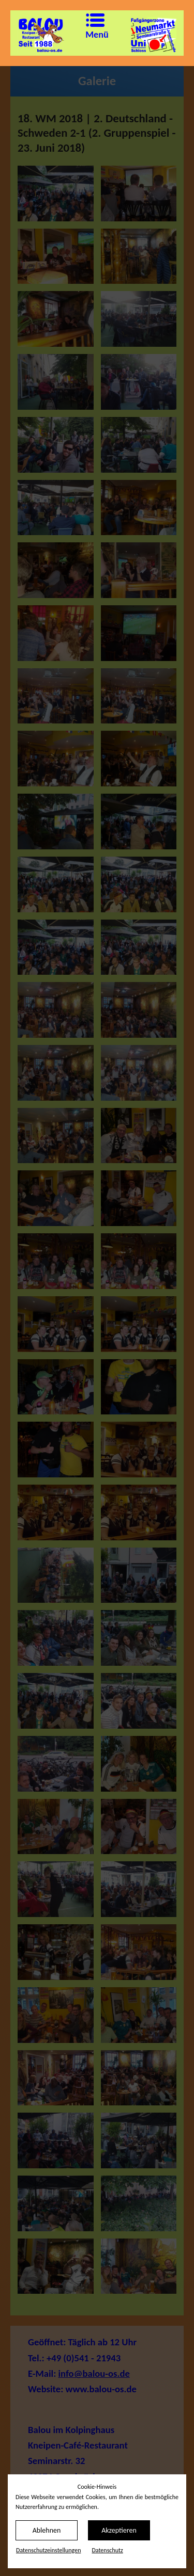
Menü (89, 26)
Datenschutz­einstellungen (48, 2550)
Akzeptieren (119, 2530)
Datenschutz (107, 2550)
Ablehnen (47, 2530)
